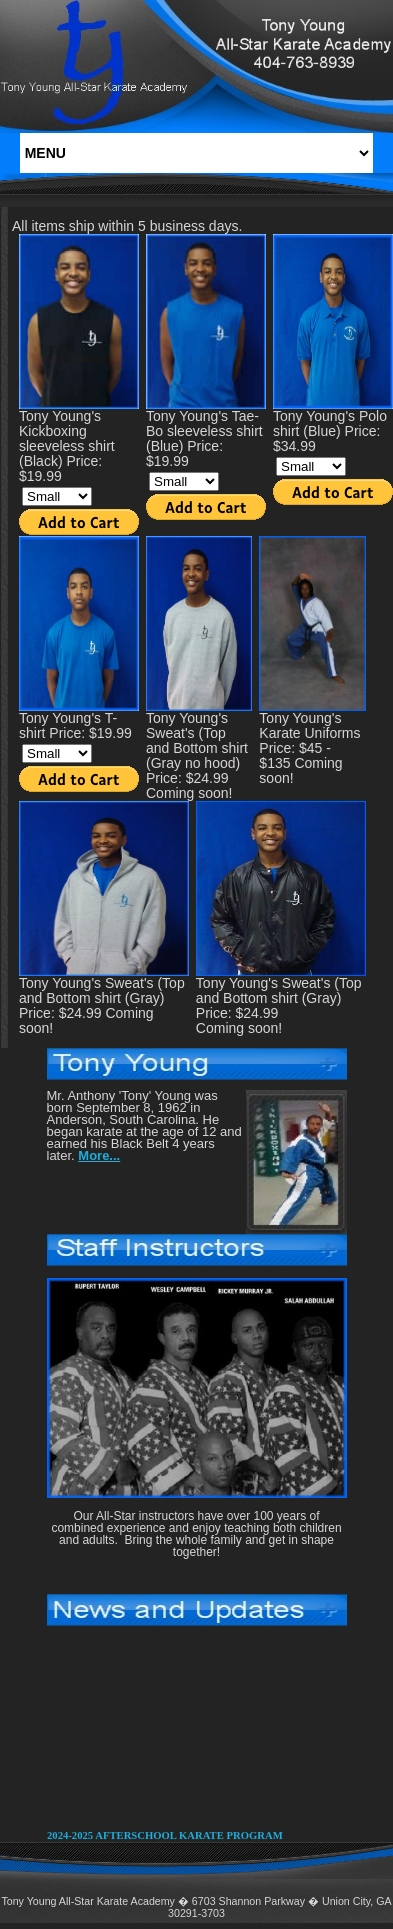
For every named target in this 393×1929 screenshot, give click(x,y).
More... (99, 1155)
